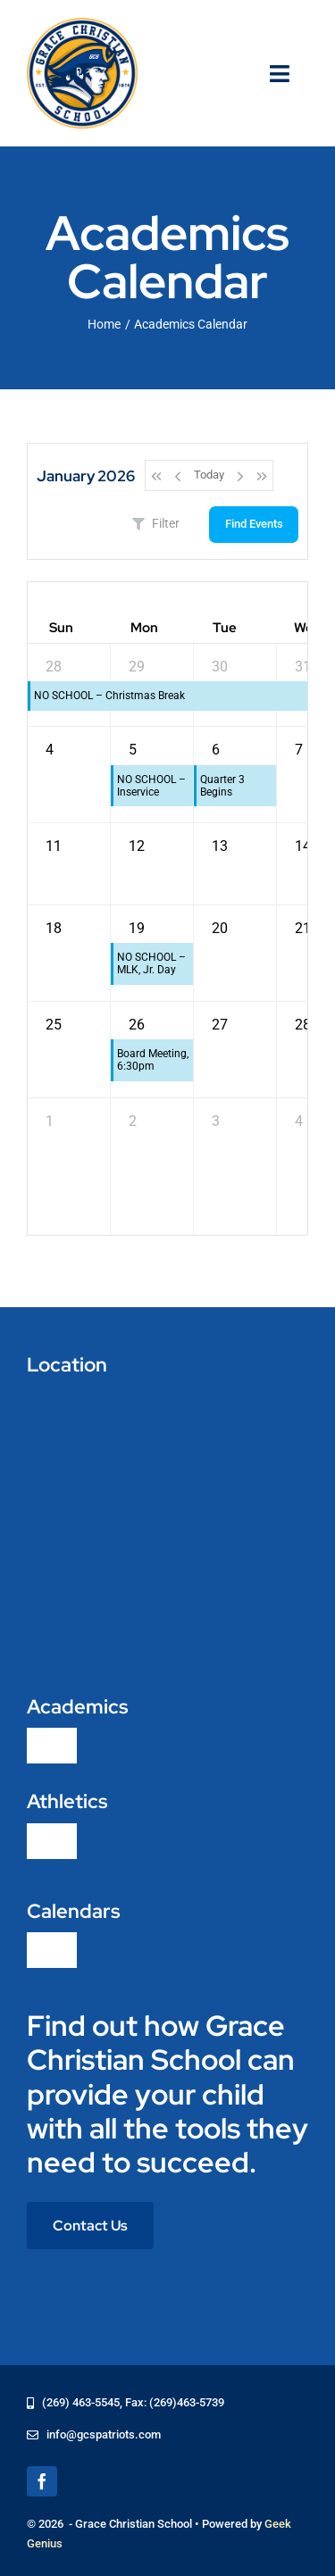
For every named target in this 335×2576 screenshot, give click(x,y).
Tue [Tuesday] (225, 628)
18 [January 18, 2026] (54, 928)
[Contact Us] (90, 2225)
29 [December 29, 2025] (137, 666)
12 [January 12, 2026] (137, 846)
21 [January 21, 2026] (303, 928)
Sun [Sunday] (61, 628)
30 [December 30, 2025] (220, 666)
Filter (156, 523)
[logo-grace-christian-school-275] (82, 24)
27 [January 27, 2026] (220, 1024)
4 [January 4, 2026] (50, 749)
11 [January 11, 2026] (54, 846)
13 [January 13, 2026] (220, 846)
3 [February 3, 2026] (216, 1121)
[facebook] (42, 2481)
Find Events (254, 523)
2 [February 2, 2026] (133, 1121)
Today (209, 474)
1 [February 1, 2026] (50, 1121)
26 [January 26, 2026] (137, 1024)
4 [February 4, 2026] (299, 1121)
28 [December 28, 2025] (54, 666)
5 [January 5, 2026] (133, 749)
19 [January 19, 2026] (137, 928)
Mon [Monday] (144, 628)
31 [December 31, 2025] (303, 666)
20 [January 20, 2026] (220, 928)
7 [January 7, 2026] (299, 749)
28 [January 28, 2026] (303, 1024)
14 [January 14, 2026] (303, 846)
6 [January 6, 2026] (216, 749)
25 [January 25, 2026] (54, 1024)
